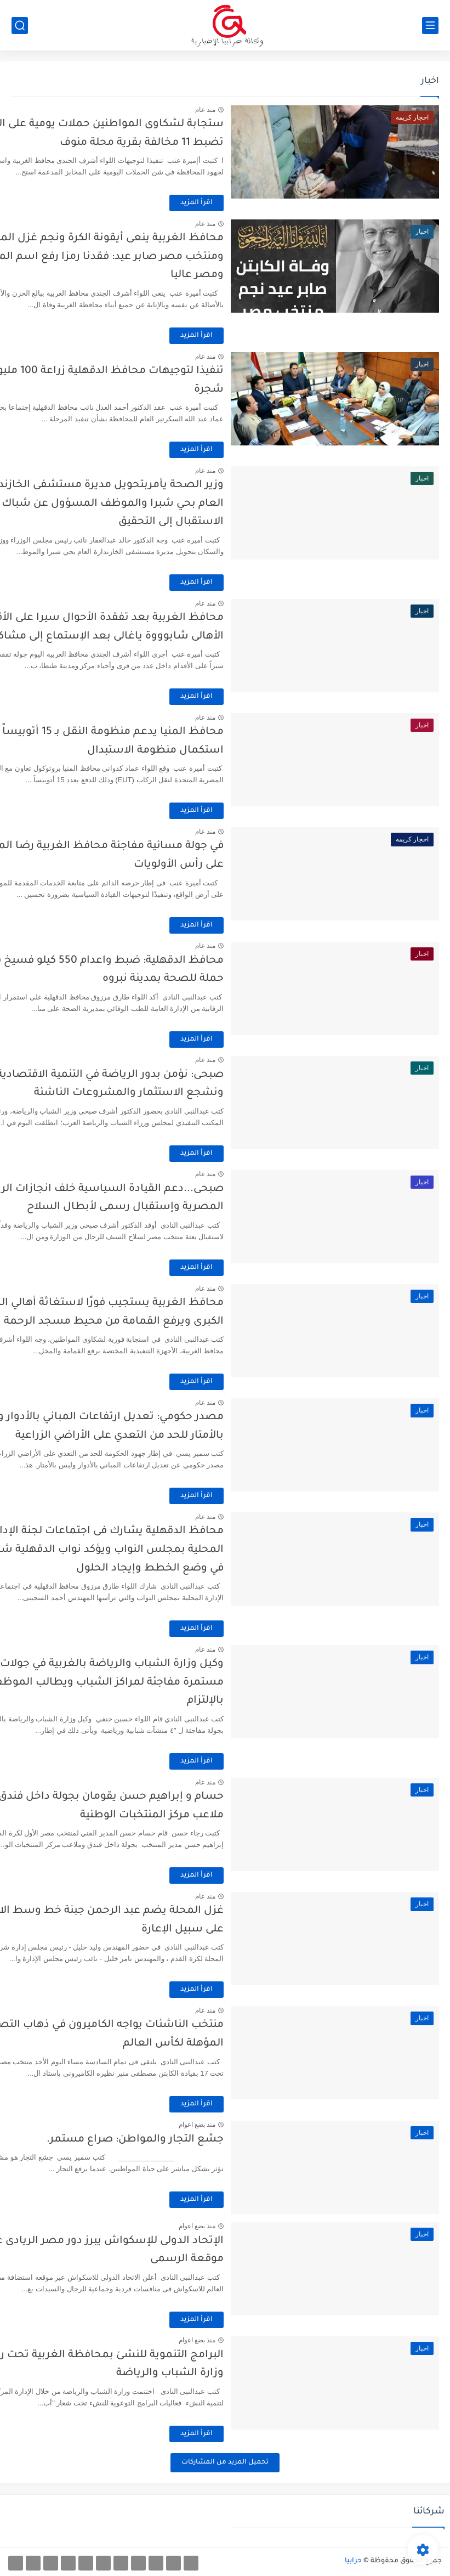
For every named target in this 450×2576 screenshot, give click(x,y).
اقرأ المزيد (239, 203)
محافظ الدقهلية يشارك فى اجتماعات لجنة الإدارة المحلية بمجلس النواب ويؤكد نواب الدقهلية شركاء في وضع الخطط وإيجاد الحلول (145, 1550)
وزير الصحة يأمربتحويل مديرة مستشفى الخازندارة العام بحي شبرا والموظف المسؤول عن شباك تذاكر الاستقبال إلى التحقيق (142, 503)
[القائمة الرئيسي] (430, 25)
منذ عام (248, 110)
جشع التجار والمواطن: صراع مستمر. (177, 2139)
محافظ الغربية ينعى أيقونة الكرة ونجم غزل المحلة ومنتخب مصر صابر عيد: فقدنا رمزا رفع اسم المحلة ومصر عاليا (145, 257)
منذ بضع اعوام (239, 2124)
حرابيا (353, 2561)
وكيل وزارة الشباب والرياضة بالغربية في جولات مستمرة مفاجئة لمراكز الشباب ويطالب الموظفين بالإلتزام (146, 1682)
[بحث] (20, 25)
